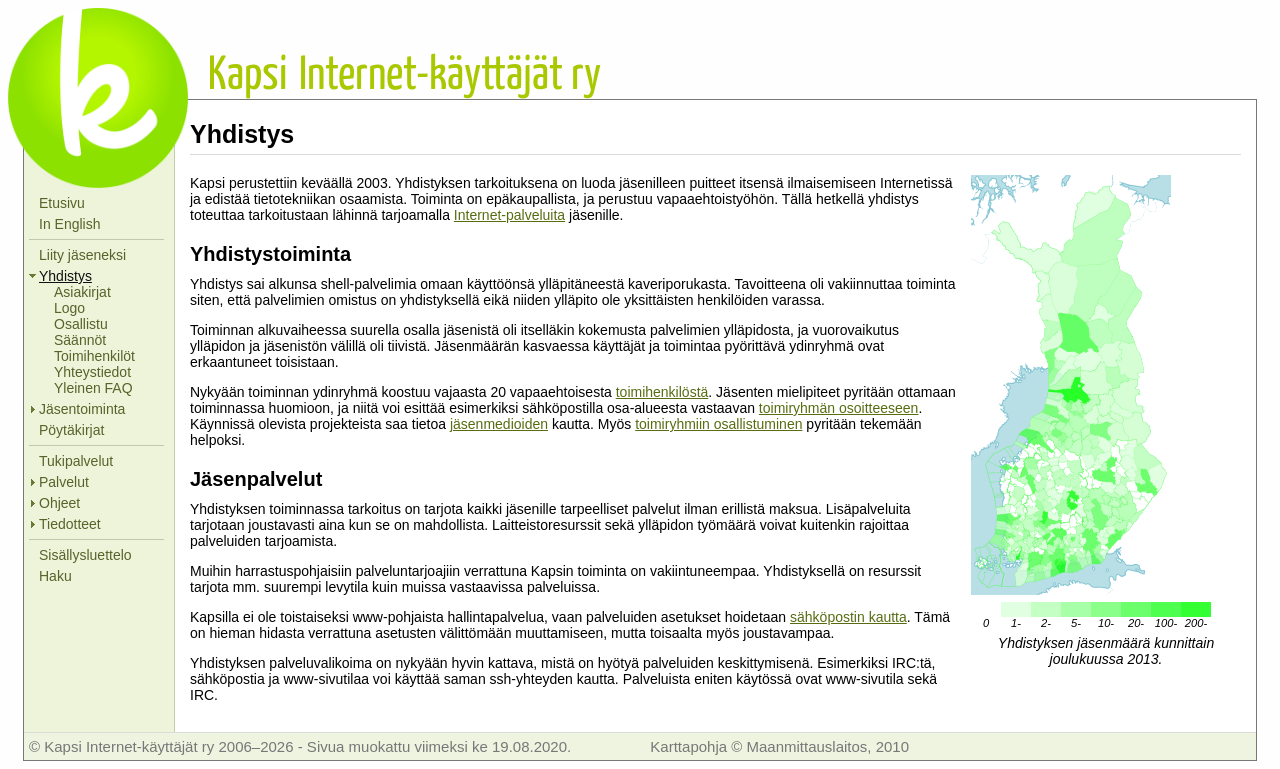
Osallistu (81, 324)
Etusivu (62, 203)
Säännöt (80, 340)
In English (69, 224)
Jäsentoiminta (82, 409)
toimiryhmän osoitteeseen (839, 408)
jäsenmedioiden (499, 424)
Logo (69, 308)
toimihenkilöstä (662, 392)
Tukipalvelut (76, 461)
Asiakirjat (82, 292)
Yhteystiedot (92, 372)
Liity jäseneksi (82, 255)
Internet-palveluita (509, 215)
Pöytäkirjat (71, 430)
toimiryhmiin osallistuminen (718, 424)
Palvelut (64, 482)
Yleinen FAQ (93, 388)
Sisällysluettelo (85, 555)
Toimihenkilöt (94, 356)
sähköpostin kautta (848, 617)
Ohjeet (59, 503)
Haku (55, 576)
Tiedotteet (70, 524)
